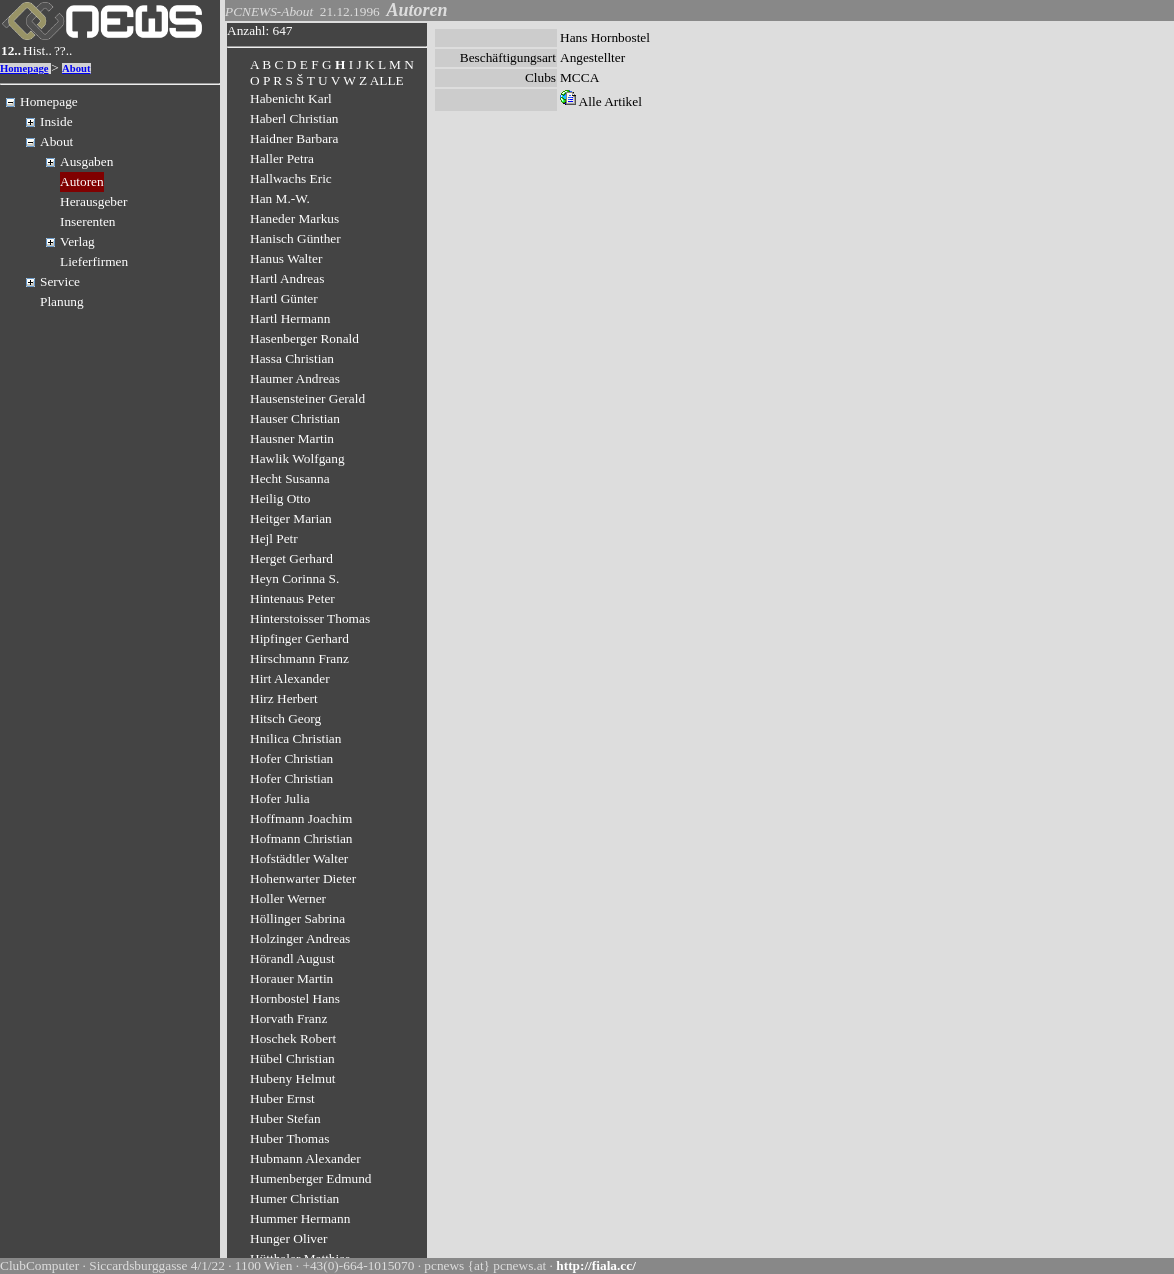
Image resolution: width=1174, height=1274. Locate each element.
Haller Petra (282, 158)
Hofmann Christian (301, 838)
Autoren (82, 181)
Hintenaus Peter (292, 598)
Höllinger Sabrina (297, 918)
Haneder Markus (294, 218)
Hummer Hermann (300, 1218)
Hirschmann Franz (299, 658)
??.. (63, 50)
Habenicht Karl (291, 98)
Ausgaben (86, 161)
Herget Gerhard (291, 558)
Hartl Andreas (287, 278)
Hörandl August (292, 958)
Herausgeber (93, 201)
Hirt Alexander (290, 678)
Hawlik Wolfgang (297, 458)
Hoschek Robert (293, 1038)
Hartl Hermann (290, 318)
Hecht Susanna (290, 478)
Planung (62, 301)
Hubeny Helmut (293, 1078)
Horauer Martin (291, 978)
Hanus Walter (286, 258)
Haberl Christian (294, 118)
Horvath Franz (288, 1018)
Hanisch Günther (295, 238)
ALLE (387, 80)
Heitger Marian (291, 518)
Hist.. (37, 50)
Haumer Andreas (295, 378)
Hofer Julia (280, 798)
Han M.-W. (280, 198)
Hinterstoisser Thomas (310, 618)
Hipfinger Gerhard (299, 638)
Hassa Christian (292, 358)
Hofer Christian (291, 758)
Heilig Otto (280, 498)
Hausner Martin (292, 438)
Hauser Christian (295, 418)
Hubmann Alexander (305, 1158)
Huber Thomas (289, 1138)
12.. (11, 50)
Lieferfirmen (94, 261)
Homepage (24, 68)
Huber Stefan (285, 1118)
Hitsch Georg (285, 718)
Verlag (77, 241)
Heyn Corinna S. (294, 578)
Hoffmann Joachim (301, 818)
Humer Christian (294, 1198)
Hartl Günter (284, 298)
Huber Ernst (282, 1098)
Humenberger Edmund (311, 1178)
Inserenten (88, 221)
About (76, 68)
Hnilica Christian (295, 738)
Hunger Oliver (288, 1238)
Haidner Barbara (294, 138)
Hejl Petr (274, 538)
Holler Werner (288, 898)
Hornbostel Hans (295, 998)
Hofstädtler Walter (299, 858)
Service (60, 281)
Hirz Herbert (284, 698)
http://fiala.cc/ (596, 1265)
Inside (56, 121)
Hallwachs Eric (291, 178)
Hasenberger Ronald (304, 338)
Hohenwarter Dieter (303, 878)
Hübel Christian (292, 1058)
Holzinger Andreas (300, 938)
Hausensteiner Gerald (307, 398)
